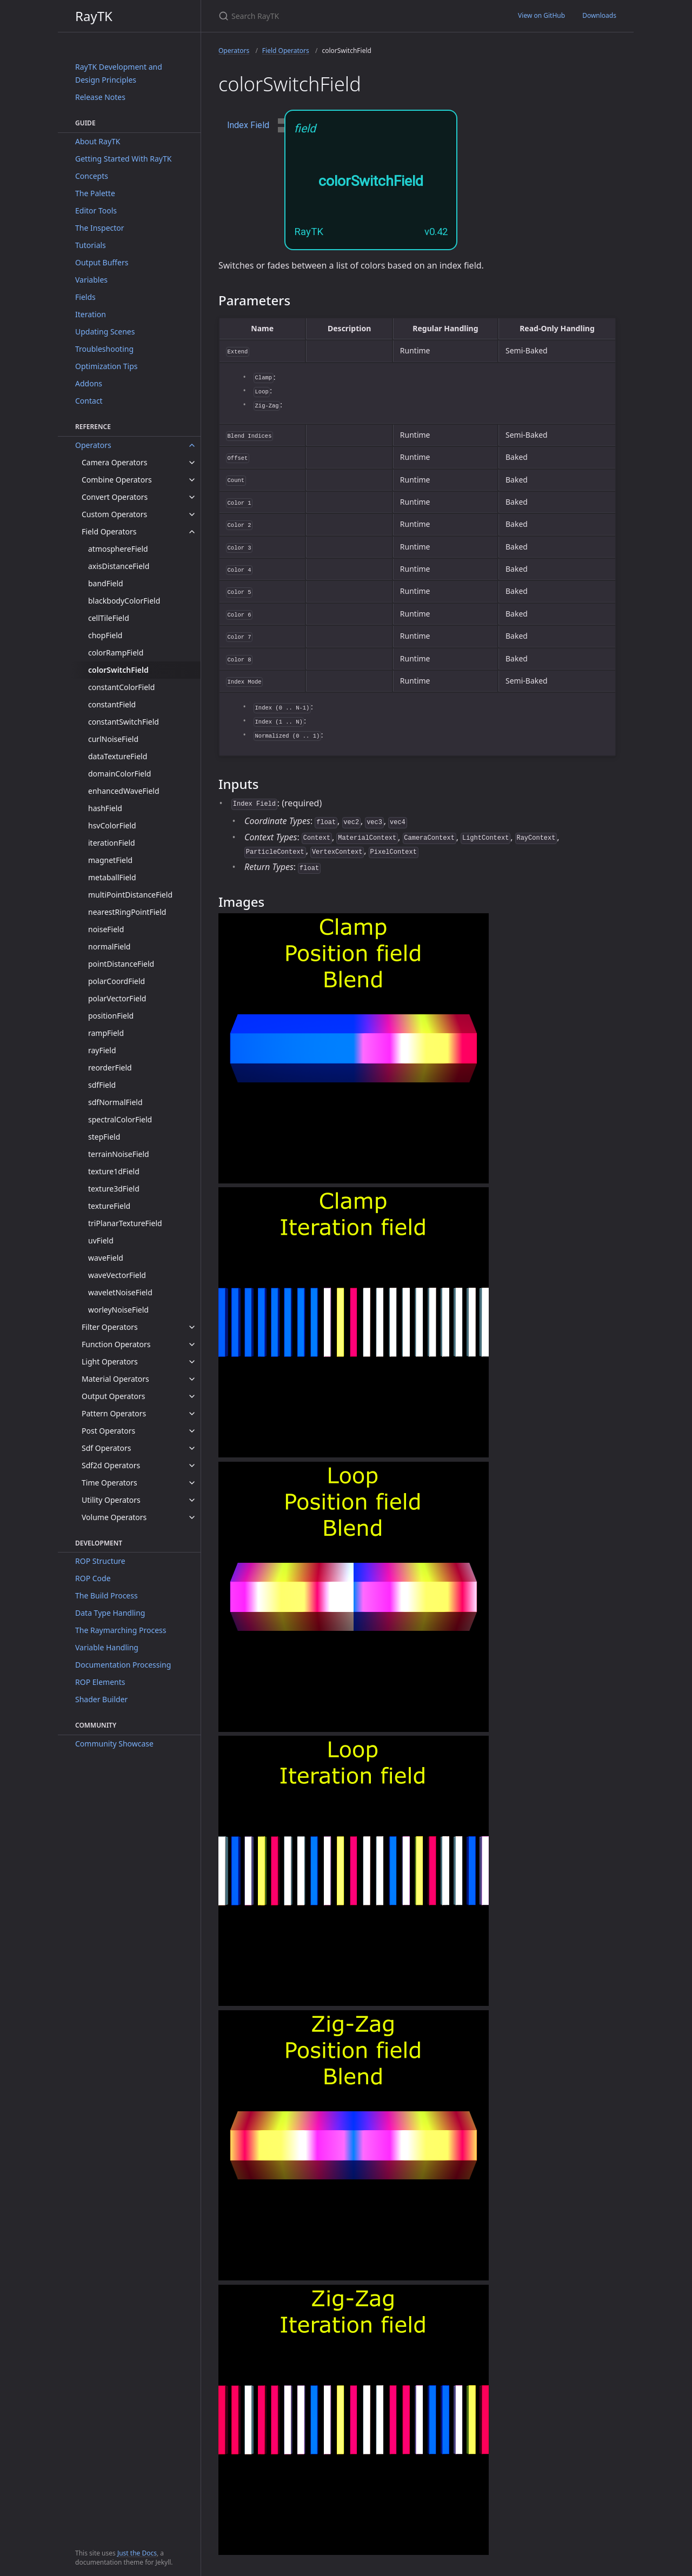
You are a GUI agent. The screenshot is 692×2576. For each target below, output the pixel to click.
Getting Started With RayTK (123, 158)
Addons (88, 383)
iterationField (111, 843)
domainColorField (119, 773)
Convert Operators (115, 497)
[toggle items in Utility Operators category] (192, 1500)
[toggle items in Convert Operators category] (192, 497)
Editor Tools (96, 210)
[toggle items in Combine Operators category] (192, 480)
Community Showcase (114, 1743)
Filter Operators (110, 1327)
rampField (106, 1033)
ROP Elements (100, 1682)
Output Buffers (101, 262)
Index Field (248, 125)
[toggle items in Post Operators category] (192, 1431)
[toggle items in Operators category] (192, 445)
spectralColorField (120, 1119)
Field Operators (109, 531)
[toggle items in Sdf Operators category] (192, 1448)
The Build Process (106, 1595)
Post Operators (108, 1431)
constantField (112, 704)
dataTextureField (117, 756)
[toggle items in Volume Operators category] (192, 1517)
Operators (93, 445)
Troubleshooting (104, 349)
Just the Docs (137, 2553)
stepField (104, 1137)
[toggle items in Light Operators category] (192, 1361)
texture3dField (113, 1188)
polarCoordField (116, 981)
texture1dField (113, 1171)
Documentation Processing (123, 1665)
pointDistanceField (121, 964)
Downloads (599, 15)
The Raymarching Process (120, 1630)
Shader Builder (101, 1699)
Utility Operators (111, 1500)
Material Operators (115, 1379)
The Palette (95, 193)
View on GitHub (541, 15)
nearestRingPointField (127, 912)
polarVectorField (117, 998)
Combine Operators (117, 479)
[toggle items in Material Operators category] (192, 1379)
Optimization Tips (106, 366)
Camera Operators (115, 462)
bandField (105, 583)
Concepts (91, 176)
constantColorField (121, 687)
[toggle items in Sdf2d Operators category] (192, 1465)
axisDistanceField (118, 566)
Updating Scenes (105, 331)
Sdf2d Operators (111, 1465)
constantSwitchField (123, 722)
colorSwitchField (118, 670)
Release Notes (100, 97)
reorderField (110, 1067)
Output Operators (113, 1396)
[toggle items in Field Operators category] (192, 531)
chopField (105, 635)
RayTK (93, 16)
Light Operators (110, 1361)
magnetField (110, 860)
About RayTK (98, 141)
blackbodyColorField (124, 601)
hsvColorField (112, 825)
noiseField (106, 929)
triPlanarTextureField (125, 1223)
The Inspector (99, 228)
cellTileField (108, 618)
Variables (91, 280)
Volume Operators (114, 1517)
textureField (109, 1206)
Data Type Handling (110, 1613)
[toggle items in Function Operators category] (192, 1344)
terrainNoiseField (118, 1154)
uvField (101, 1240)
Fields (85, 297)
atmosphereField (118, 549)
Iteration (90, 314)
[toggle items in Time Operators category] (192, 1482)
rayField (102, 1050)
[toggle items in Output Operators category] (192, 1396)
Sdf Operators (106, 1448)
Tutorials (90, 245)
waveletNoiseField (120, 1292)
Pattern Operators (114, 1413)
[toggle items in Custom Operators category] (192, 514)
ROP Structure (100, 1561)
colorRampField (115, 652)
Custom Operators (114, 514)
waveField (105, 1258)
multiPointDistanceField (130, 894)
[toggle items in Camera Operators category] (192, 462)
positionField (111, 1016)
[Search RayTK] (346, 16)
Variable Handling (106, 1647)
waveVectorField (117, 1275)
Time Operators (109, 1482)
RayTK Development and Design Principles (118, 73)
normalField (109, 946)
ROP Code (93, 1578)
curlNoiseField (113, 739)
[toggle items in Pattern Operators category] (192, 1413)
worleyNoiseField (118, 1309)
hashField (105, 808)
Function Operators (116, 1344)
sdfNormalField (115, 1102)
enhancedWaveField (123, 791)
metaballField (112, 877)
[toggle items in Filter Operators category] (192, 1327)
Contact (89, 401)
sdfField (102, 1085)
